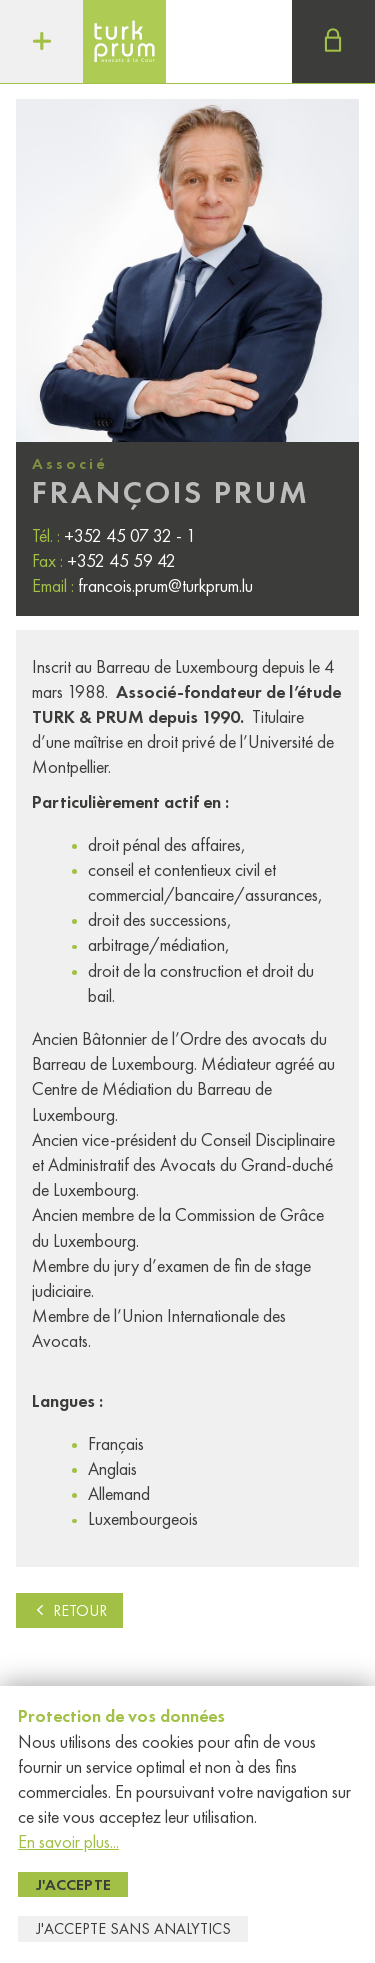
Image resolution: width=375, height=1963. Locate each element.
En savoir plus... (68, 1842)
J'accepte (73, 1884)
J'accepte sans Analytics (133, 1928)
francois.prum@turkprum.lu (165, 586)
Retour (69, 1610)
